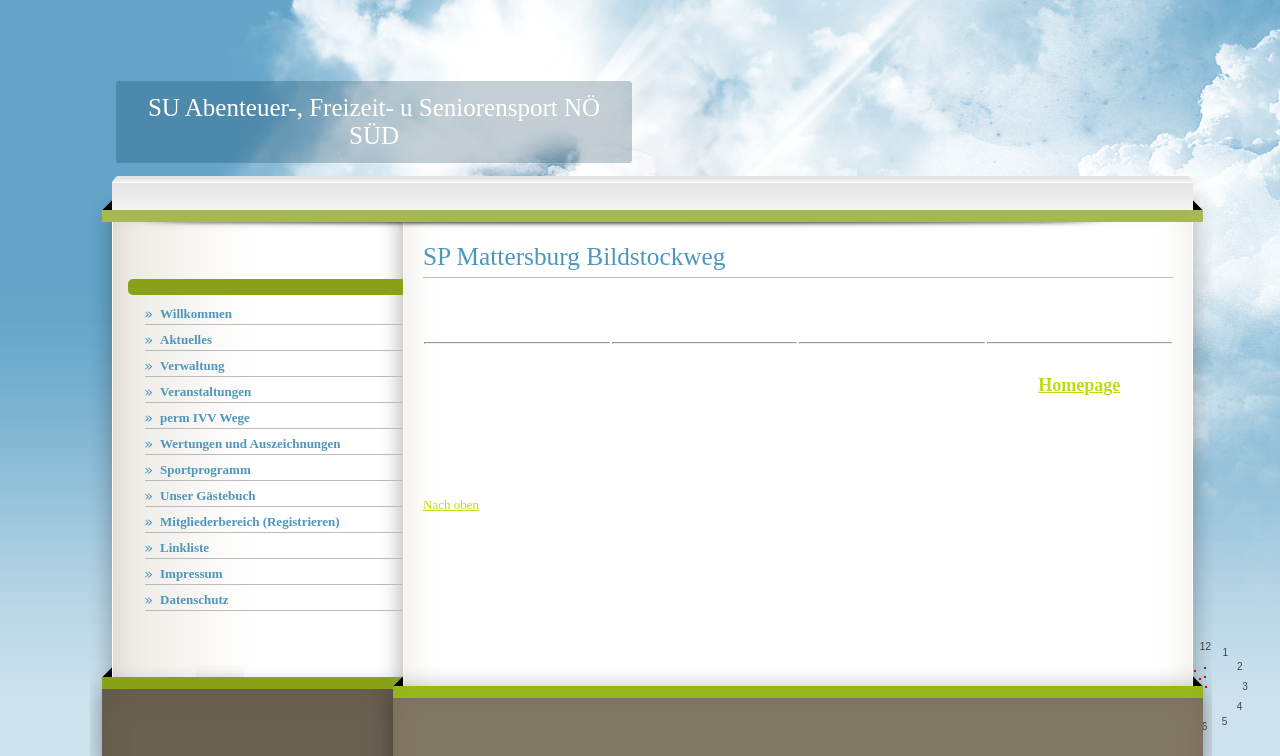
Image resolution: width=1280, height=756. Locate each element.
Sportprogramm (205, 469)
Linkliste (184, 547)
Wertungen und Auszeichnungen (250, 443)
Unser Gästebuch (207, 495)
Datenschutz (194, 599)
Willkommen (196, 313)
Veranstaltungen (205, 391)
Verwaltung (192, 365)
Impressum (191, 573)
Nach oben (451, 504)
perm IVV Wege (205, 417)
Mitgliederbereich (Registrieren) (250, 521)
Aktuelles (186, 339)
